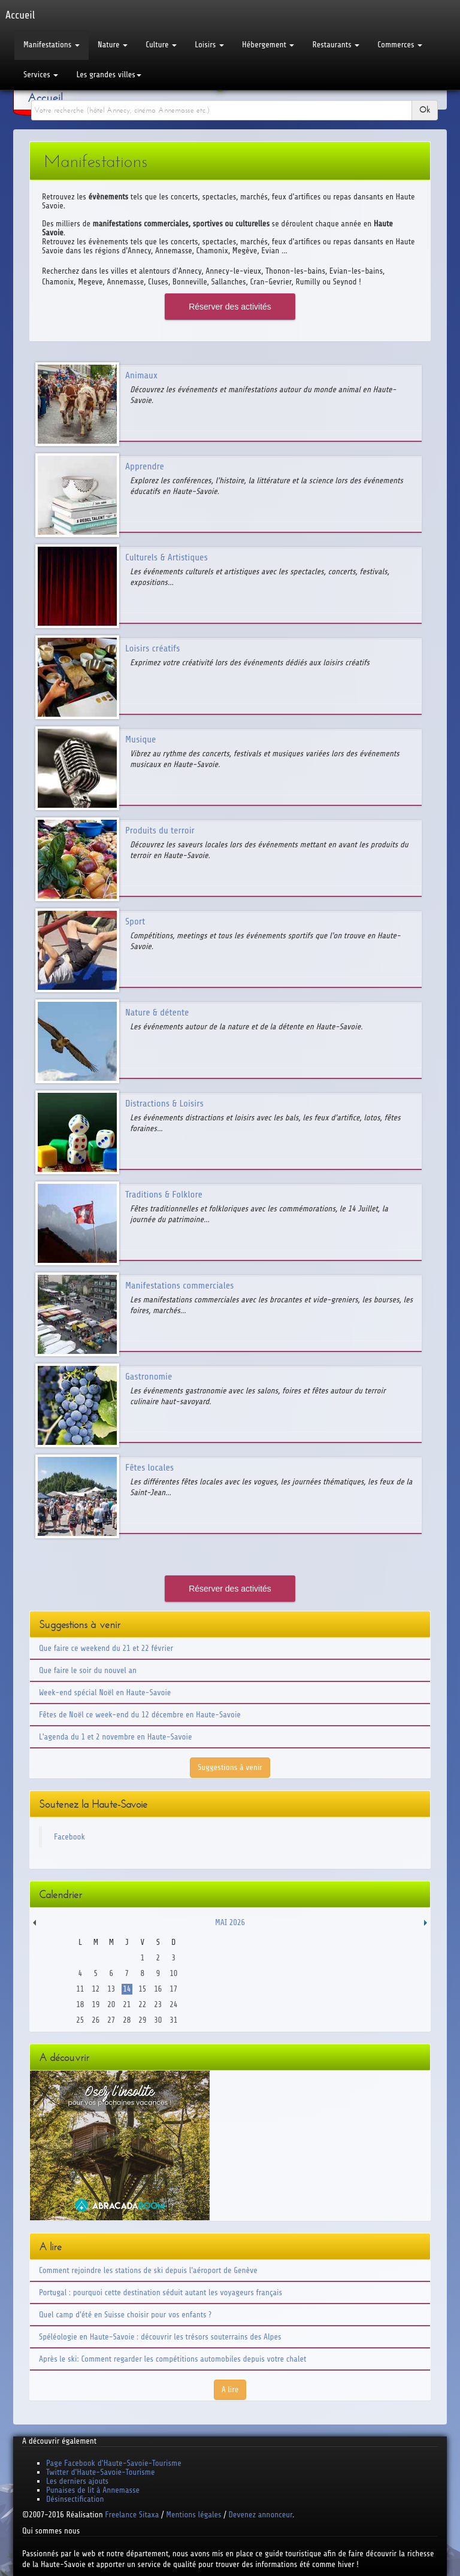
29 (142, 2020)
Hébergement (268, 44)
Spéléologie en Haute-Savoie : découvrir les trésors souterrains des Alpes (160, 2336)
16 (158, 1988)
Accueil (45, 98)
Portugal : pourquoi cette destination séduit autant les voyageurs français (160, 2292)
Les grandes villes (108, 74)
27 (111, 2020)
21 (127, 2004)
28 (127, 2020)
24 (173, 2004)
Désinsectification (75, 2499)
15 (142, 1988)
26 (95, 2020)
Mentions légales (193, 2514)
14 (127, 1988)
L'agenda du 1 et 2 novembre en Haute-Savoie (115, 1736)
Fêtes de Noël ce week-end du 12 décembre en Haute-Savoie (140, 1714)
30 (158, 2020)
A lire (230, 2389)
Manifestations (51, 44)
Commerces (399, 44)
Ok (424, 110)
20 (111, 2004)
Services (40, 74)
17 (173, 1988)
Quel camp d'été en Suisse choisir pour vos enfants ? (125, 2314)
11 (80, 1988)
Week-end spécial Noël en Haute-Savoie (105, 1692)
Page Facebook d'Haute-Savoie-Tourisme (113, 2463)
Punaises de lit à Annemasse (93, 2490)
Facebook (69, 1836)
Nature (113, 44)
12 (95, 1988)
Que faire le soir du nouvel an (88, 1670)
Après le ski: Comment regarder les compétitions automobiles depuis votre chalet (172, 2358)
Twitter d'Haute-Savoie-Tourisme (100, 2472)
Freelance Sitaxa (132, 2514)
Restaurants (335, 44)
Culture (161, 44)
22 (142, 2004)
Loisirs (209, 44)
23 (158, 2004)
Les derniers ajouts (77, 2481)
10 (173, 1973)
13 (111, 1988)
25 (80, 2020)
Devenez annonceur (261, 2514)
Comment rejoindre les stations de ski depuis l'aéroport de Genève (148, 2270)
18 (80, 2004)
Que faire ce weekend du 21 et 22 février (106, 1648)
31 (173, 2020)
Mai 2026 (230, 1922)
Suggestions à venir (230, 1767)
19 (95, 2004)
